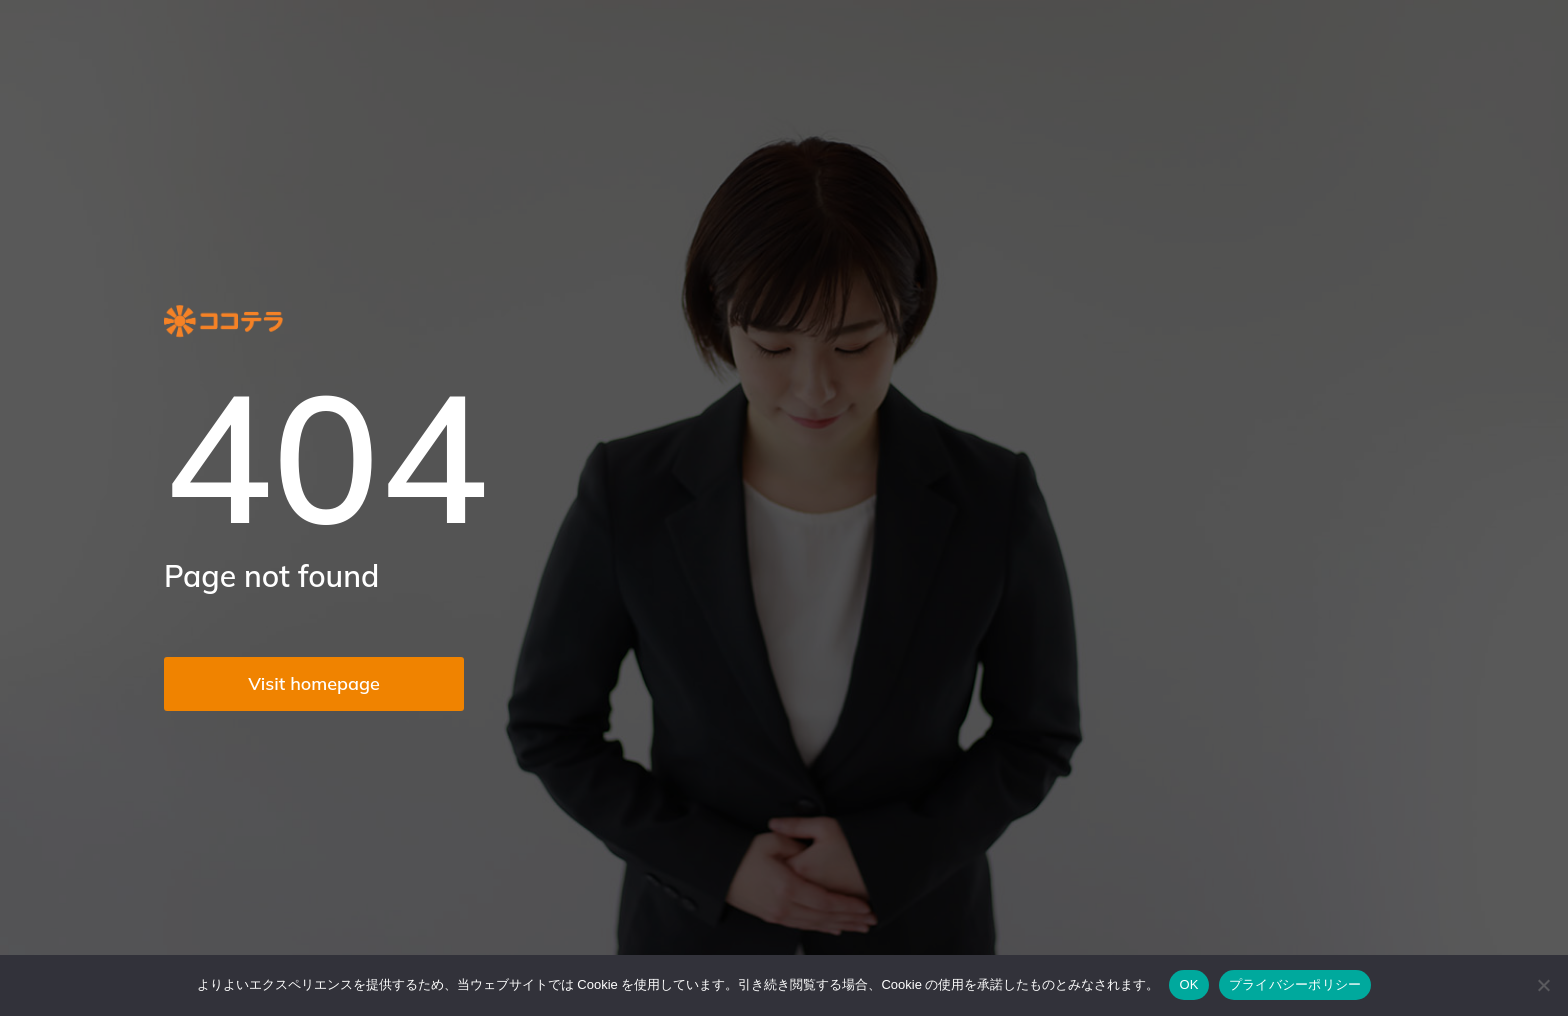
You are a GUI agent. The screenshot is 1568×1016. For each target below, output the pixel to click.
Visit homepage (314, 683)
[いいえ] (1543, 985)
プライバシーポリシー (1295, 984)
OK (1188, 984)
